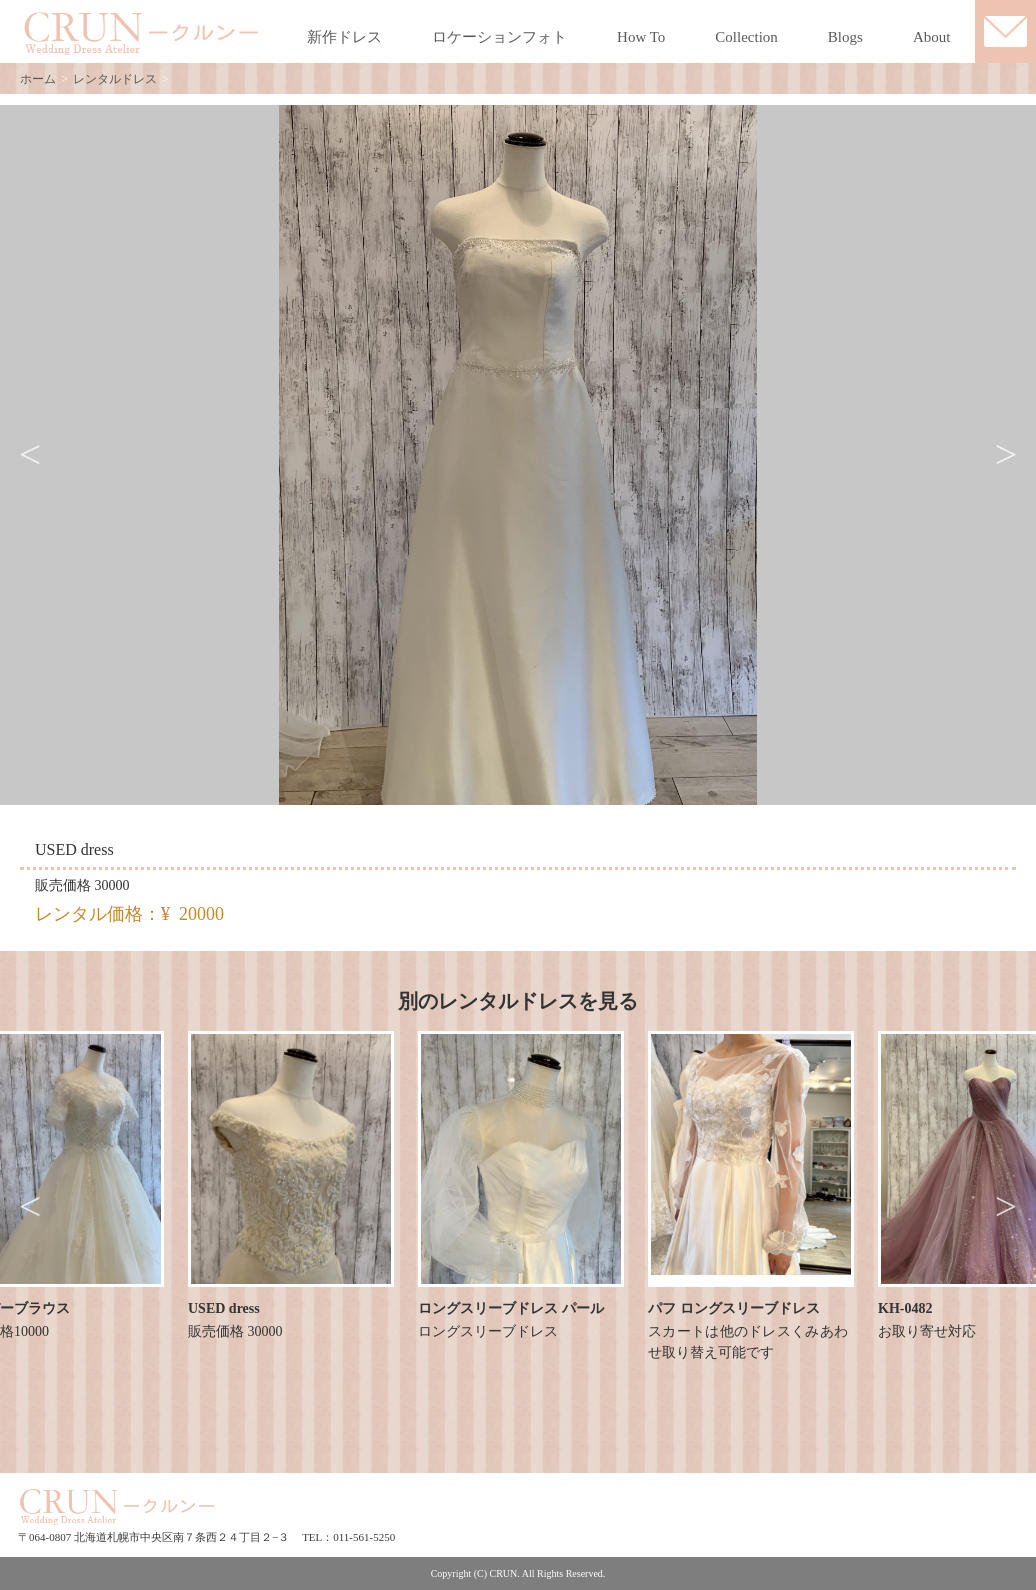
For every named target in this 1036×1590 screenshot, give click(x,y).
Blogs (845, 37)
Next (1006, 455)
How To (641, 37)
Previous (30, 455)
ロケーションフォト (499, 37)
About (932, 37)
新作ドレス (344, 37)
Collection (746, 37)
